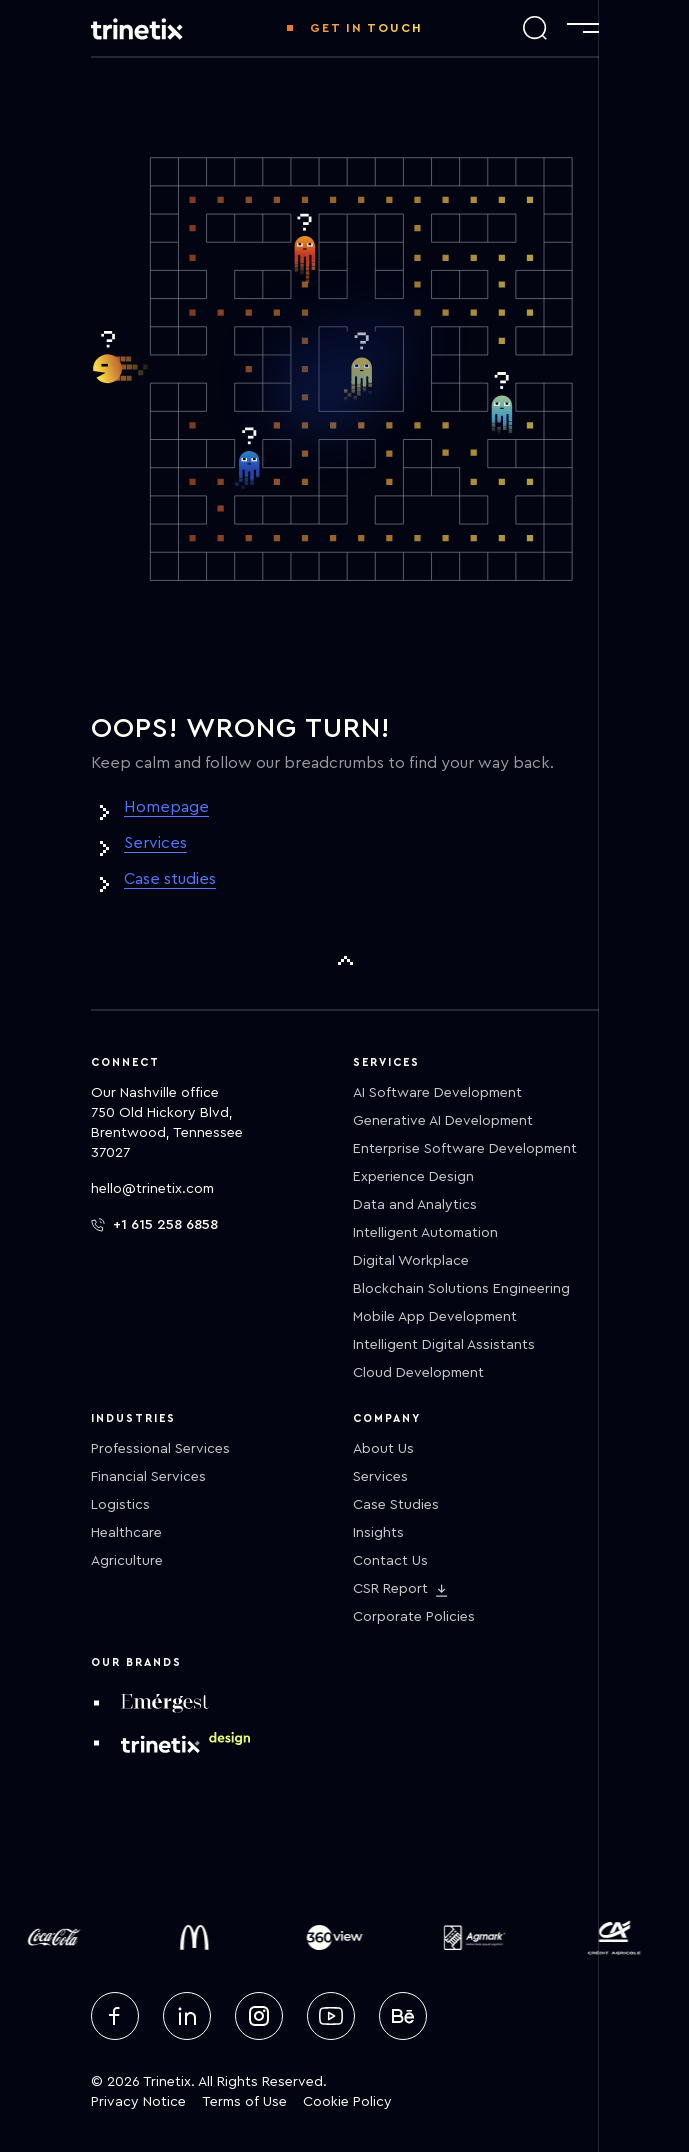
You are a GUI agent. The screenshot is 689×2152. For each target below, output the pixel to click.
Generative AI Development (443, 1121)
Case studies (170, 879)
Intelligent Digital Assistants (444, 1345)
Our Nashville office (155, 1093)
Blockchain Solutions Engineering (461, 1289)
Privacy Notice (138, 2102)
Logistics (120, 1505)
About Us (383, 1449)
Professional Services (160, 1449)
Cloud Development (418, 1373)
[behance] (403, 2016)
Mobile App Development (435, 1317)
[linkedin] (187, 2016)
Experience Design (413, 1177)
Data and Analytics (415, 1205)
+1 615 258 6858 (154, 1225)
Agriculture (127, 1561)
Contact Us (390, 1561)
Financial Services (148, 1477)
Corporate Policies (414, 1617)
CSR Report (390, 1589)
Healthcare (126, 1533)
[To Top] (345, 961)
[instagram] (259, 2016)
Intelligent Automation (425, 1233)
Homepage (166, 807)
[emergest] (165, 1703)
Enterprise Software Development (465, 1149)
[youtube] (331, 2016)
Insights (378, 1533)
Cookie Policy (347, 2102)
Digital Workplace (411, 1261)
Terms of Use (244, 2102)
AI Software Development (437, 1093)
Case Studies (396, 1505)
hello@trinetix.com (152, 1189)
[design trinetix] (185, 1742)
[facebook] (115, 2016)
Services (155, 843)
